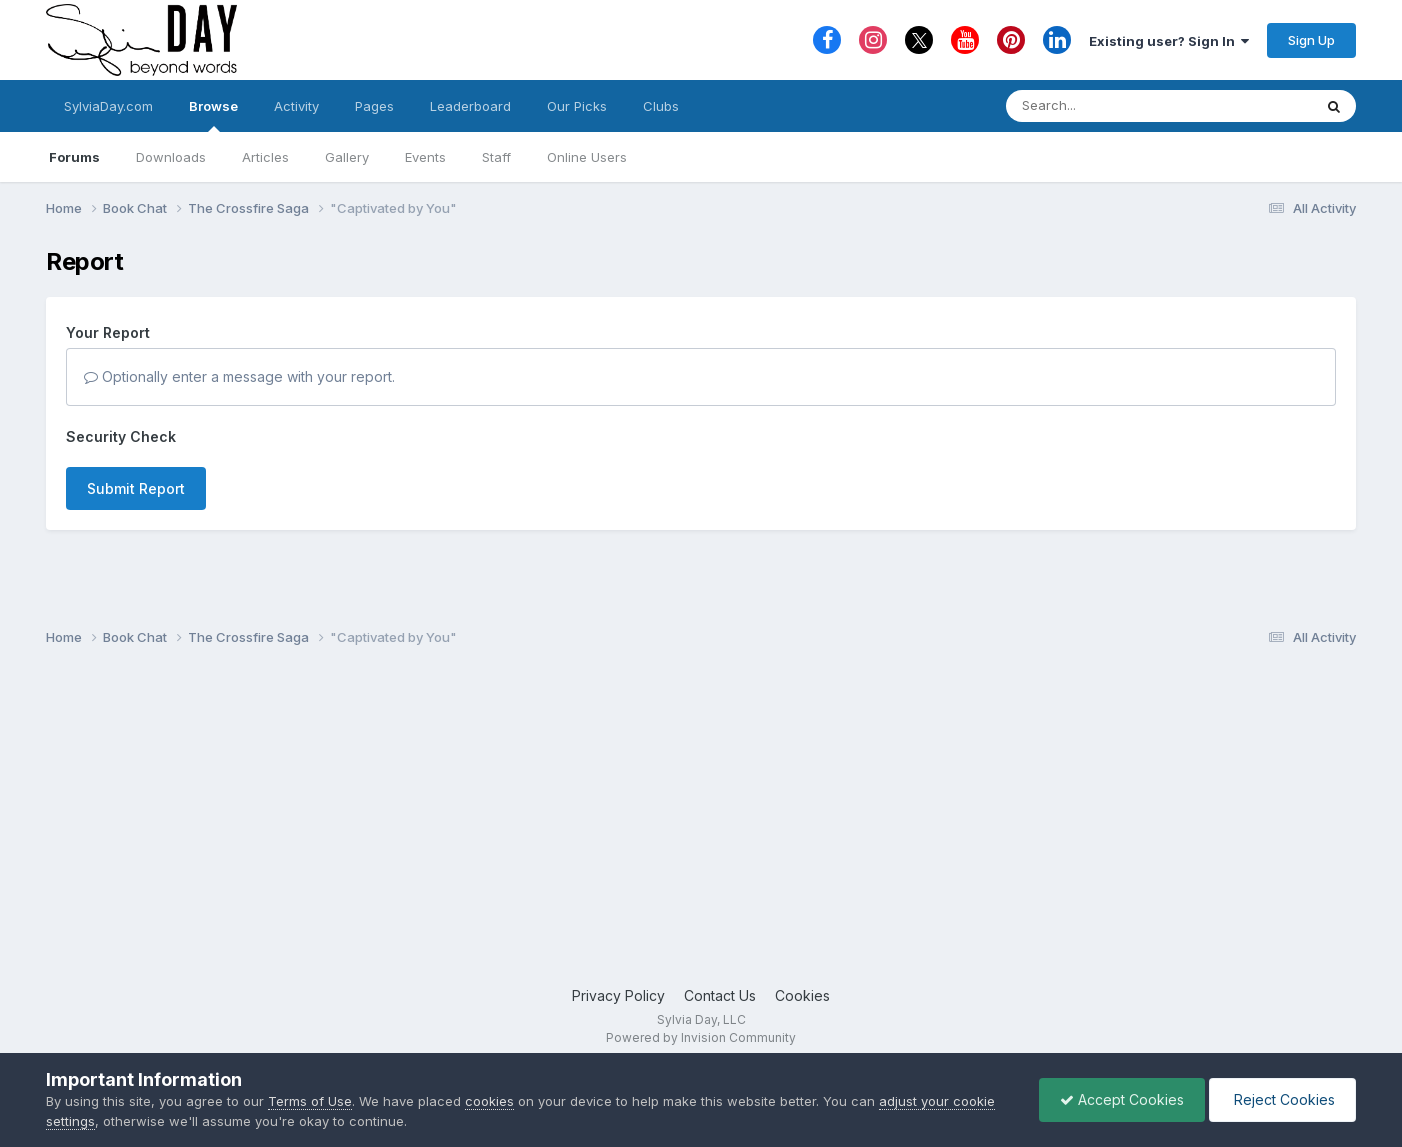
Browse (213, 115)
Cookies (802, 995)
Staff (496, 157)
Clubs (661, 106)
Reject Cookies (1282, 1099)
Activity (296, 106)
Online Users (587, 157)
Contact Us (720, 995)
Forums (74, 157)
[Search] (1104, 106)
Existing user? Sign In (1169, 41)
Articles (265, 157)
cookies (489, 1101)
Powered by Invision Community (701, 1037)
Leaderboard (470, 106)
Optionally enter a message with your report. (239, 376)
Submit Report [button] (136, 488)
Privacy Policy (618, 995)
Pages (374, 106)
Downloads (171, 157)
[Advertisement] (701, 825)
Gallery (347, 157)
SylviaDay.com (108, 106)
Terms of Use (310, 1101)
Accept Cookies (1122, 1099)
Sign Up (1311, 40)
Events (425, 157)
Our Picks (577, 106)
